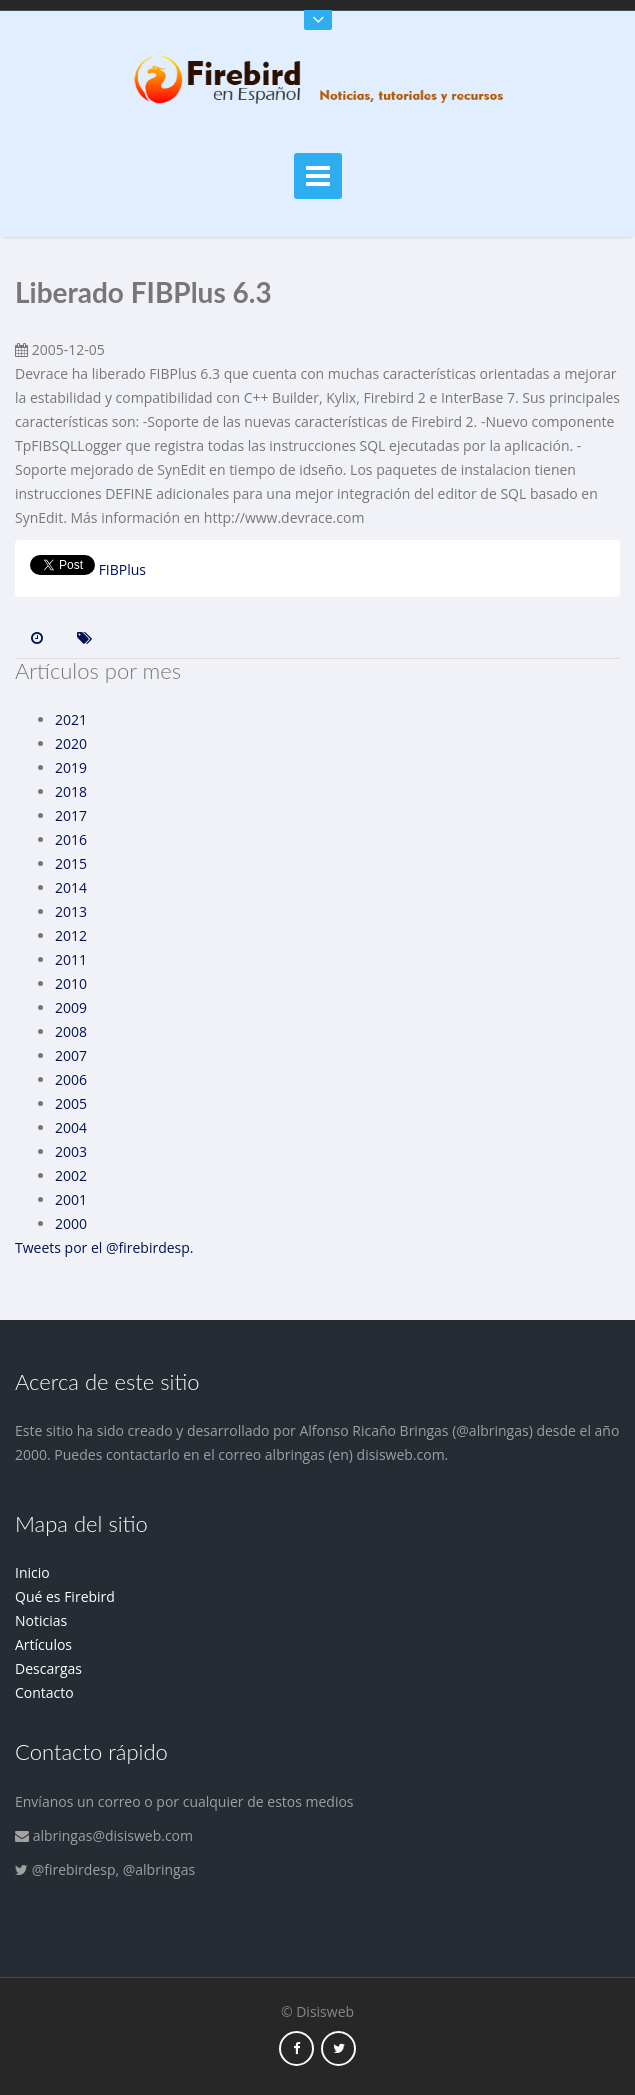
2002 (71, 1175)
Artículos (43, 1644)
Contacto (44, 1692)
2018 (71, 791)
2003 (71, 1151)
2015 (71, 863)
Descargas (48, 1668)
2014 (71, 887)
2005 (71, 1103)
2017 (71, 815)
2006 (71, 1079)
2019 (71, 767)
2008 (71, 1031)
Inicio (32, 1572)
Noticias (41, 1620)
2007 (71, 1055)
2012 (71, 935)
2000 (71, 1223)
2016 (71, 839)
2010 (71, 983)
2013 (71, 911)
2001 (71, 1199)
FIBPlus (122, 569)
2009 (71, 1007)
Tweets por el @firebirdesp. (104, 1247)
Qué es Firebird (65, 1596)
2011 (71, 959)
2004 (71, 1127)
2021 (71, 719)
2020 (71, 743)
